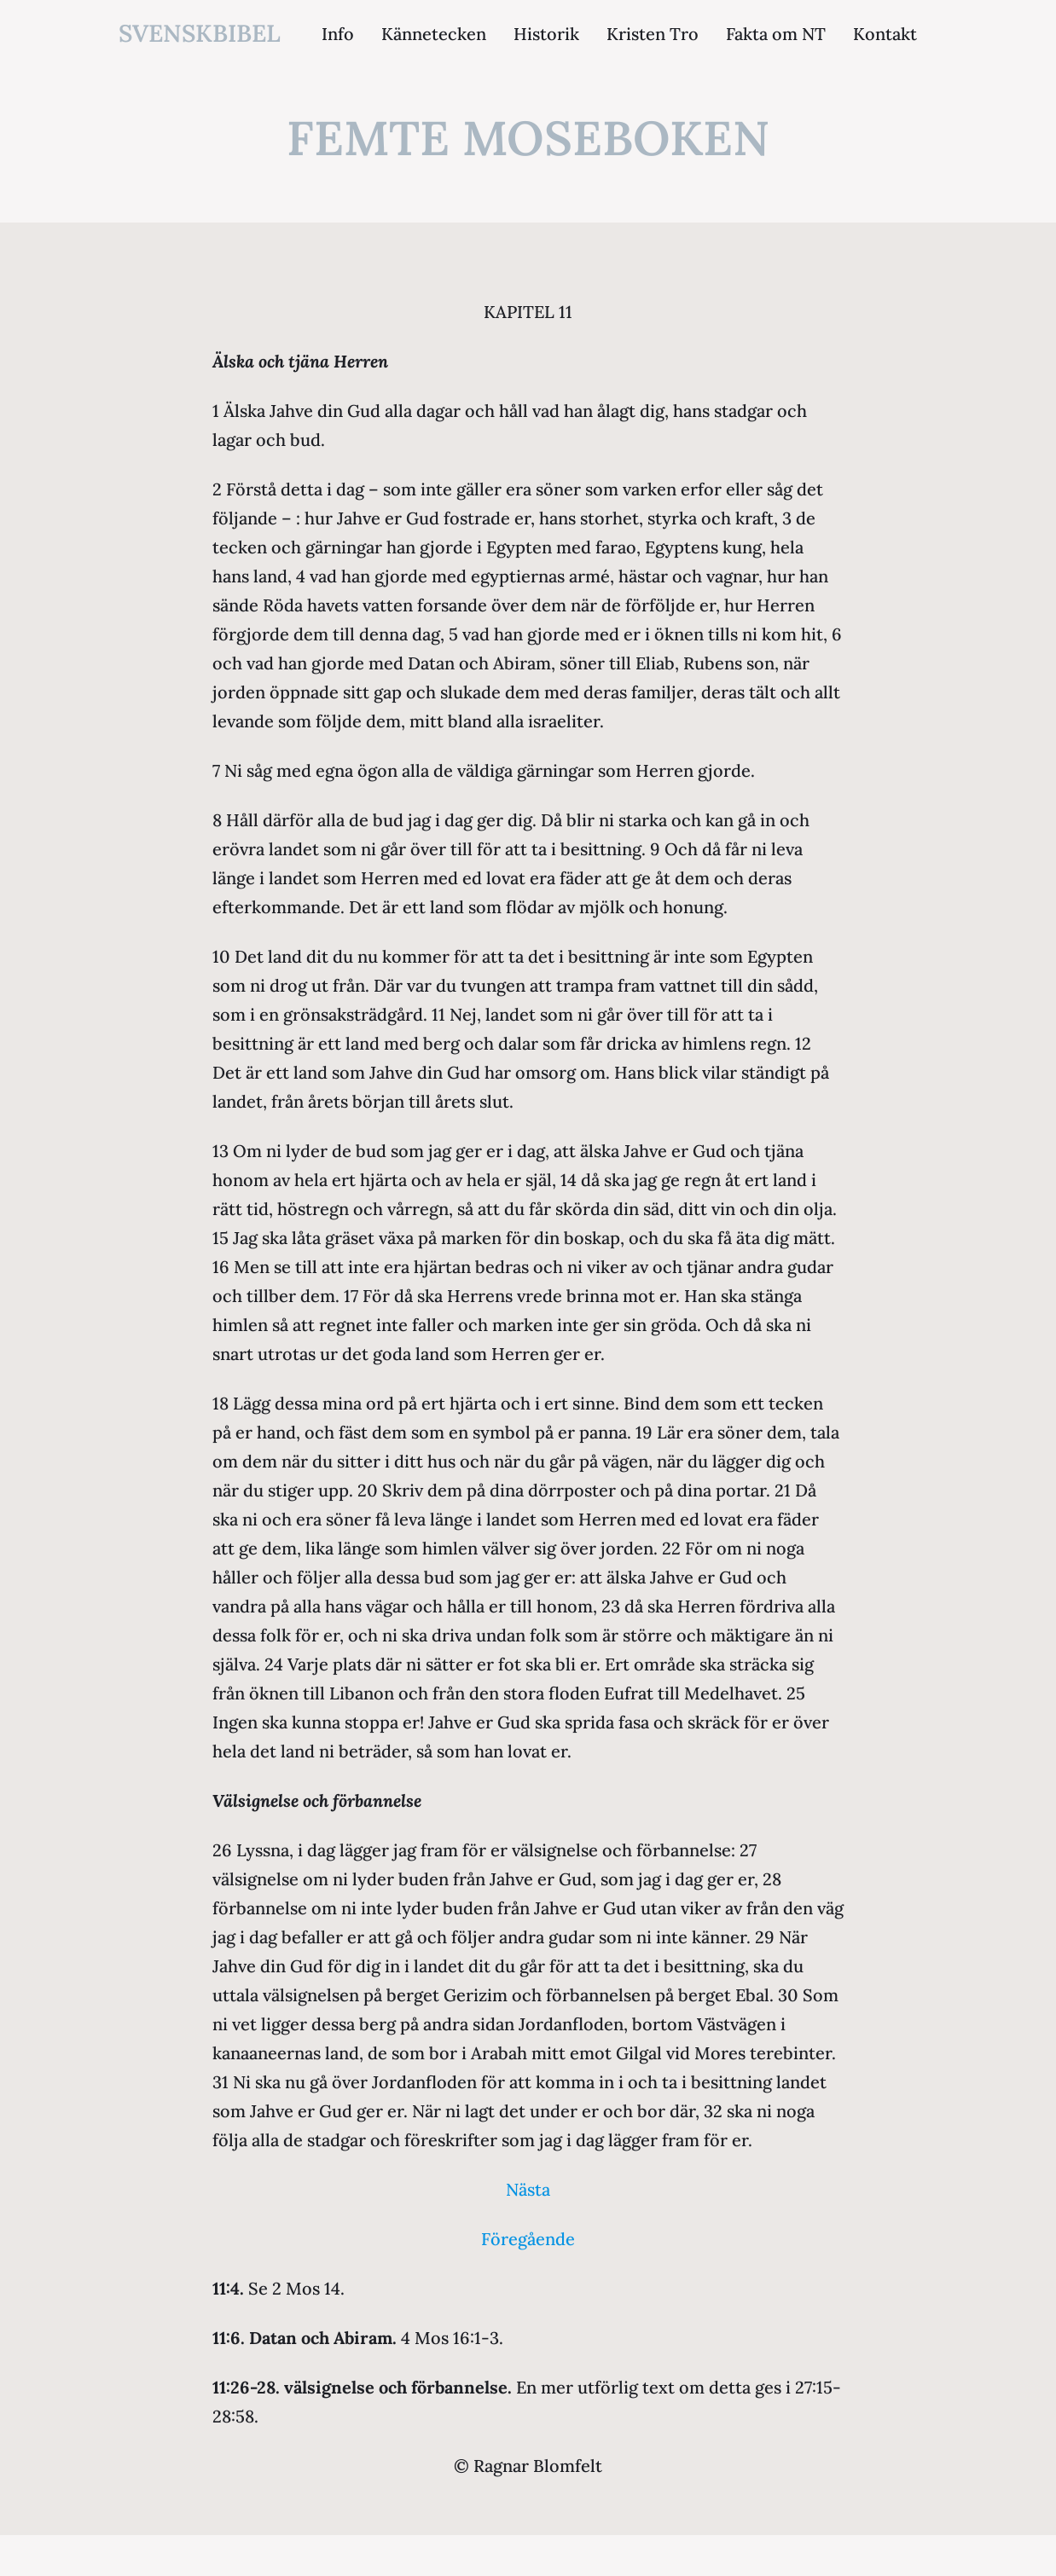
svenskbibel (200, 33)
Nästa (528, 2189)
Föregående (528, 2238)
